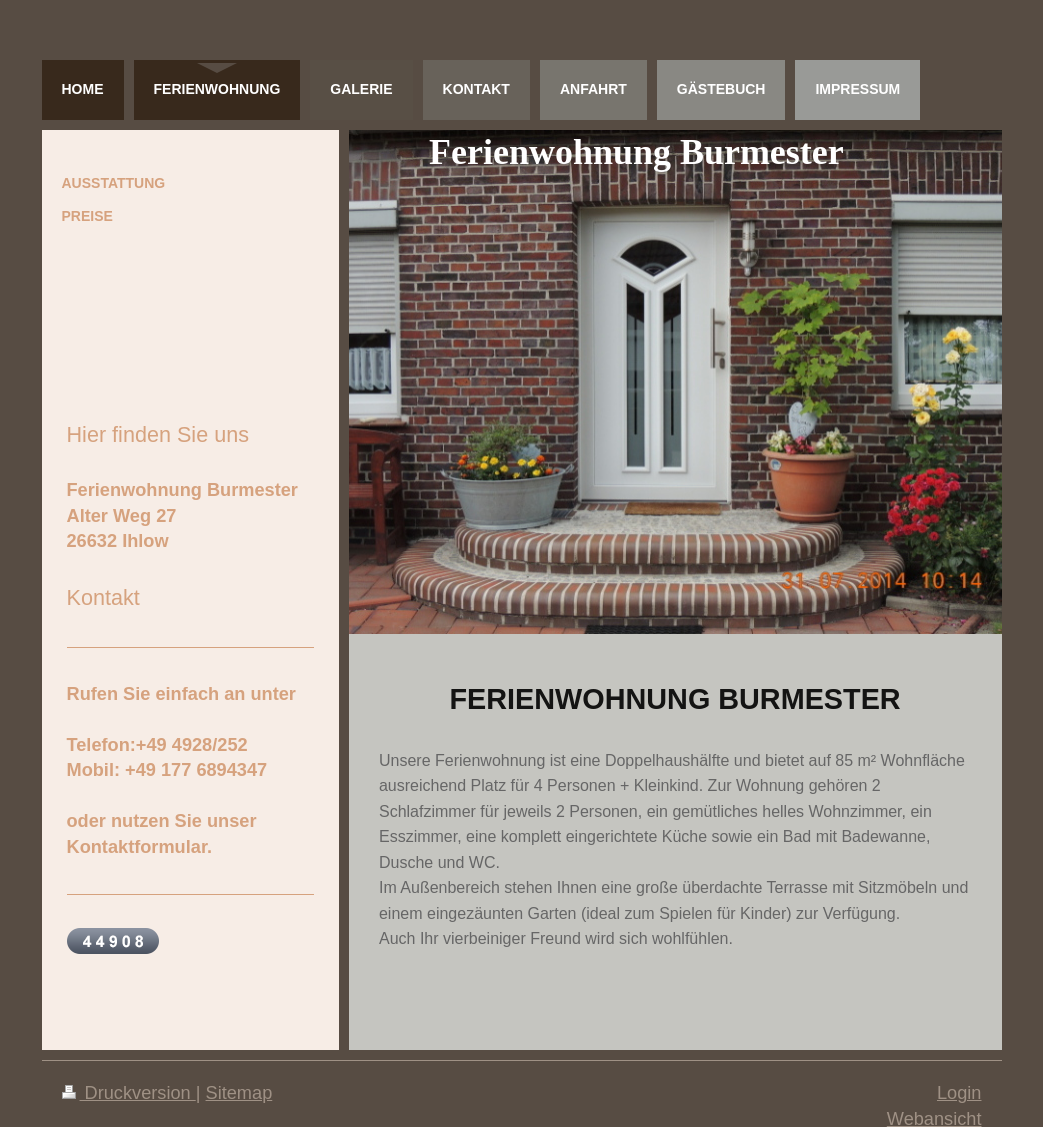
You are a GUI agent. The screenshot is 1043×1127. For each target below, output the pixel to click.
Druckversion (129, 1093)
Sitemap (239, 1093)
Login (959, 1093)
